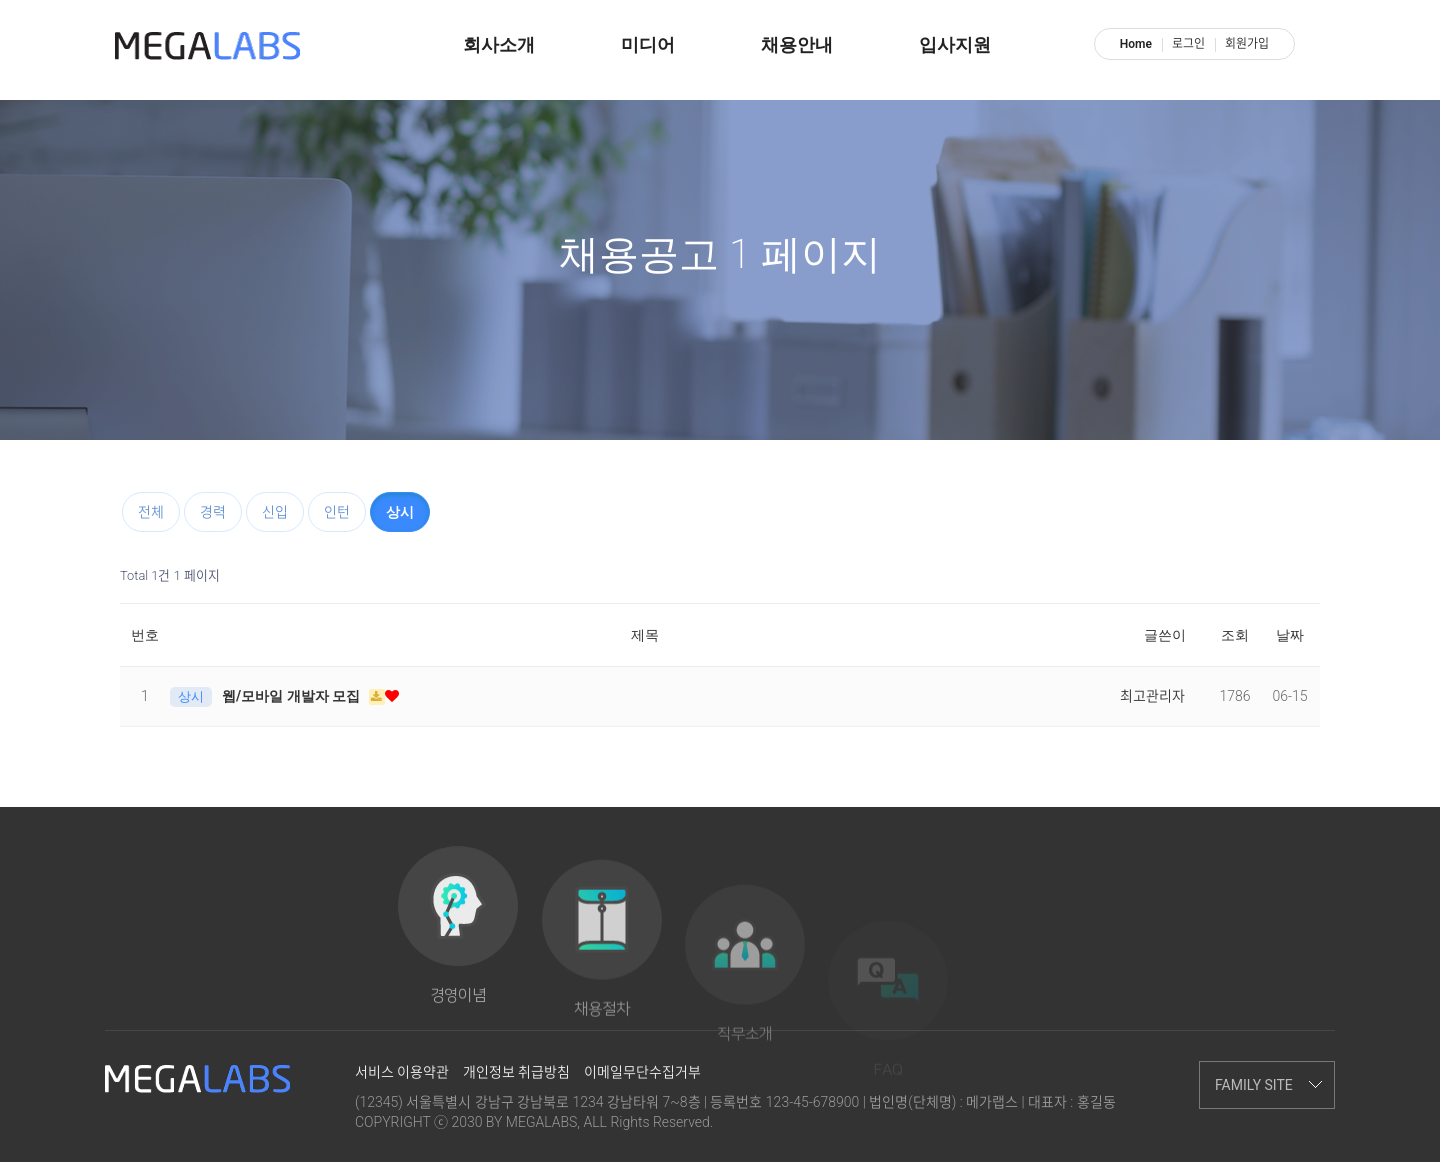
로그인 (1188, 44)
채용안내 (797, 45)
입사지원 (955, 45)
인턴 (337, 512)
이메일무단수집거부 (642, 1077)
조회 (1235, 635)
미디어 (648, 45)
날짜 (1290, 635)
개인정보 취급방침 (516, 1077)
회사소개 (499, 45)
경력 (213, 512)
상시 (400, 512)
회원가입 (1247, 44)
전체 (151, 512)
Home (1136, 44)
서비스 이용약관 (402, 1077)
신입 (275, 512)
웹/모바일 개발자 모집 (293, 696)
